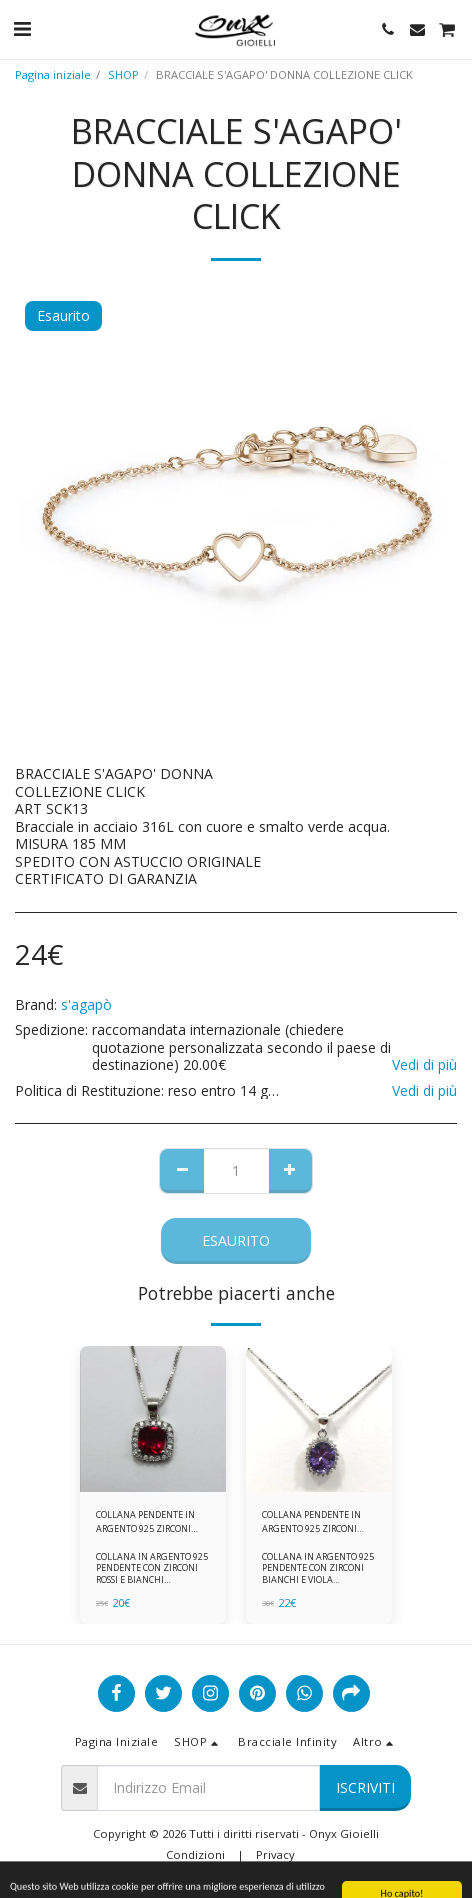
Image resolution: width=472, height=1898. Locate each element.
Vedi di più (424, 1065)
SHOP (123, 74)
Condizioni (195, 1854)
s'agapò (86, 1004)
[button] (22, 28)
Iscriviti (365, 1787)
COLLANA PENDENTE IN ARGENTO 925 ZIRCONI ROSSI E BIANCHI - (145, 1521)
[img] (153, 1419)
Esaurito (236, 1240)
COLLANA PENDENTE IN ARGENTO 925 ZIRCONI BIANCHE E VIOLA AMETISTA (311, 1521)
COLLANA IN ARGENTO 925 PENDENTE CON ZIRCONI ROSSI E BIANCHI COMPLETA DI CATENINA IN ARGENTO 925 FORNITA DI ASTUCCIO (152, 1584)
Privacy (275, 1854)
